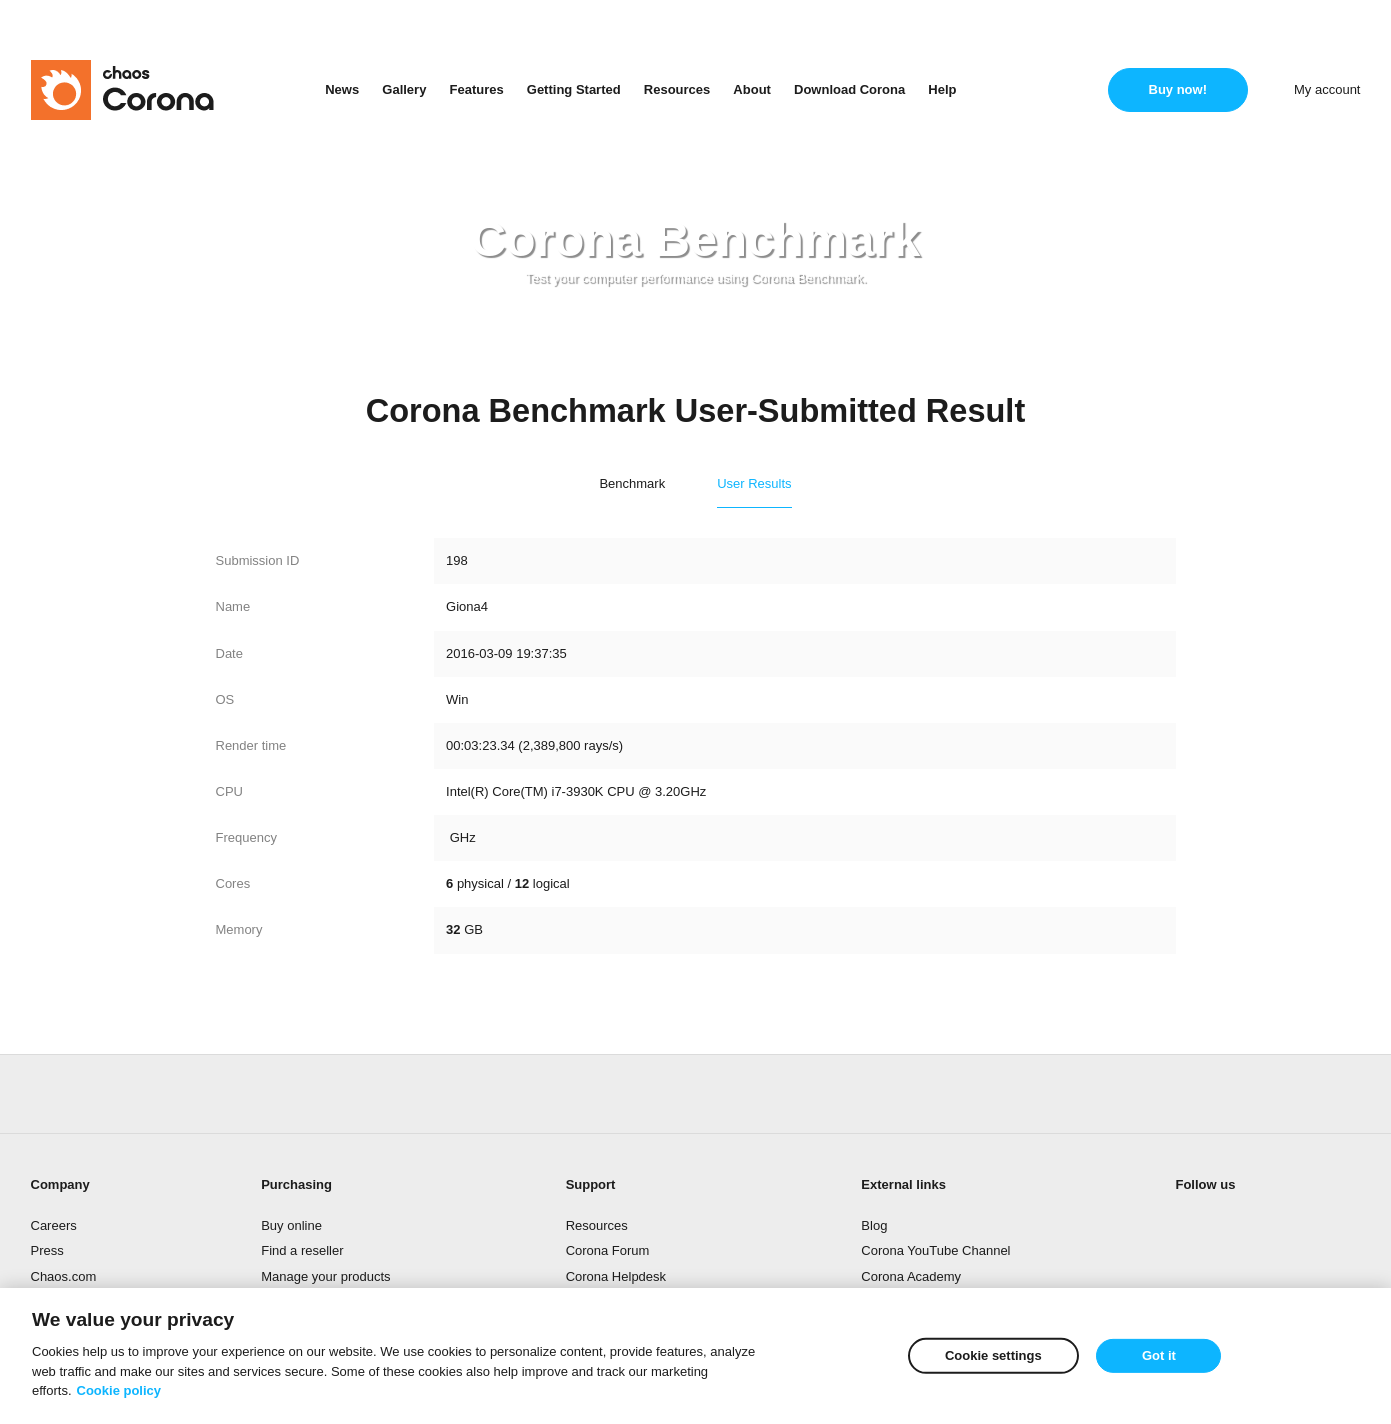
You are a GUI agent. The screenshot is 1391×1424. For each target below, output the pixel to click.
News (342, 89)
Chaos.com (64, 1276)
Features (476, 89)
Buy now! (1178, 89)
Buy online (291, 1225)
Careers (54, 1225)
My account (1327, 89)
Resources (677, 89)
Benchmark (632, 483)
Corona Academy (911, 1276)
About (752, 89)
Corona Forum (608, 1250)
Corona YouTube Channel (935, 1250)
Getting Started (574, 89)
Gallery (404, 89)
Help (942, 89)
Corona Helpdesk (616, 1276)
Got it (1159, 1355)
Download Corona (849, 89)
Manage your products (325, 1276)
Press (47, 1250)
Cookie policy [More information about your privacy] (119, 1390)
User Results (754, 483)
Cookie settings (993, 1355)
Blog (874, 1225)
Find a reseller (302, 1250)
